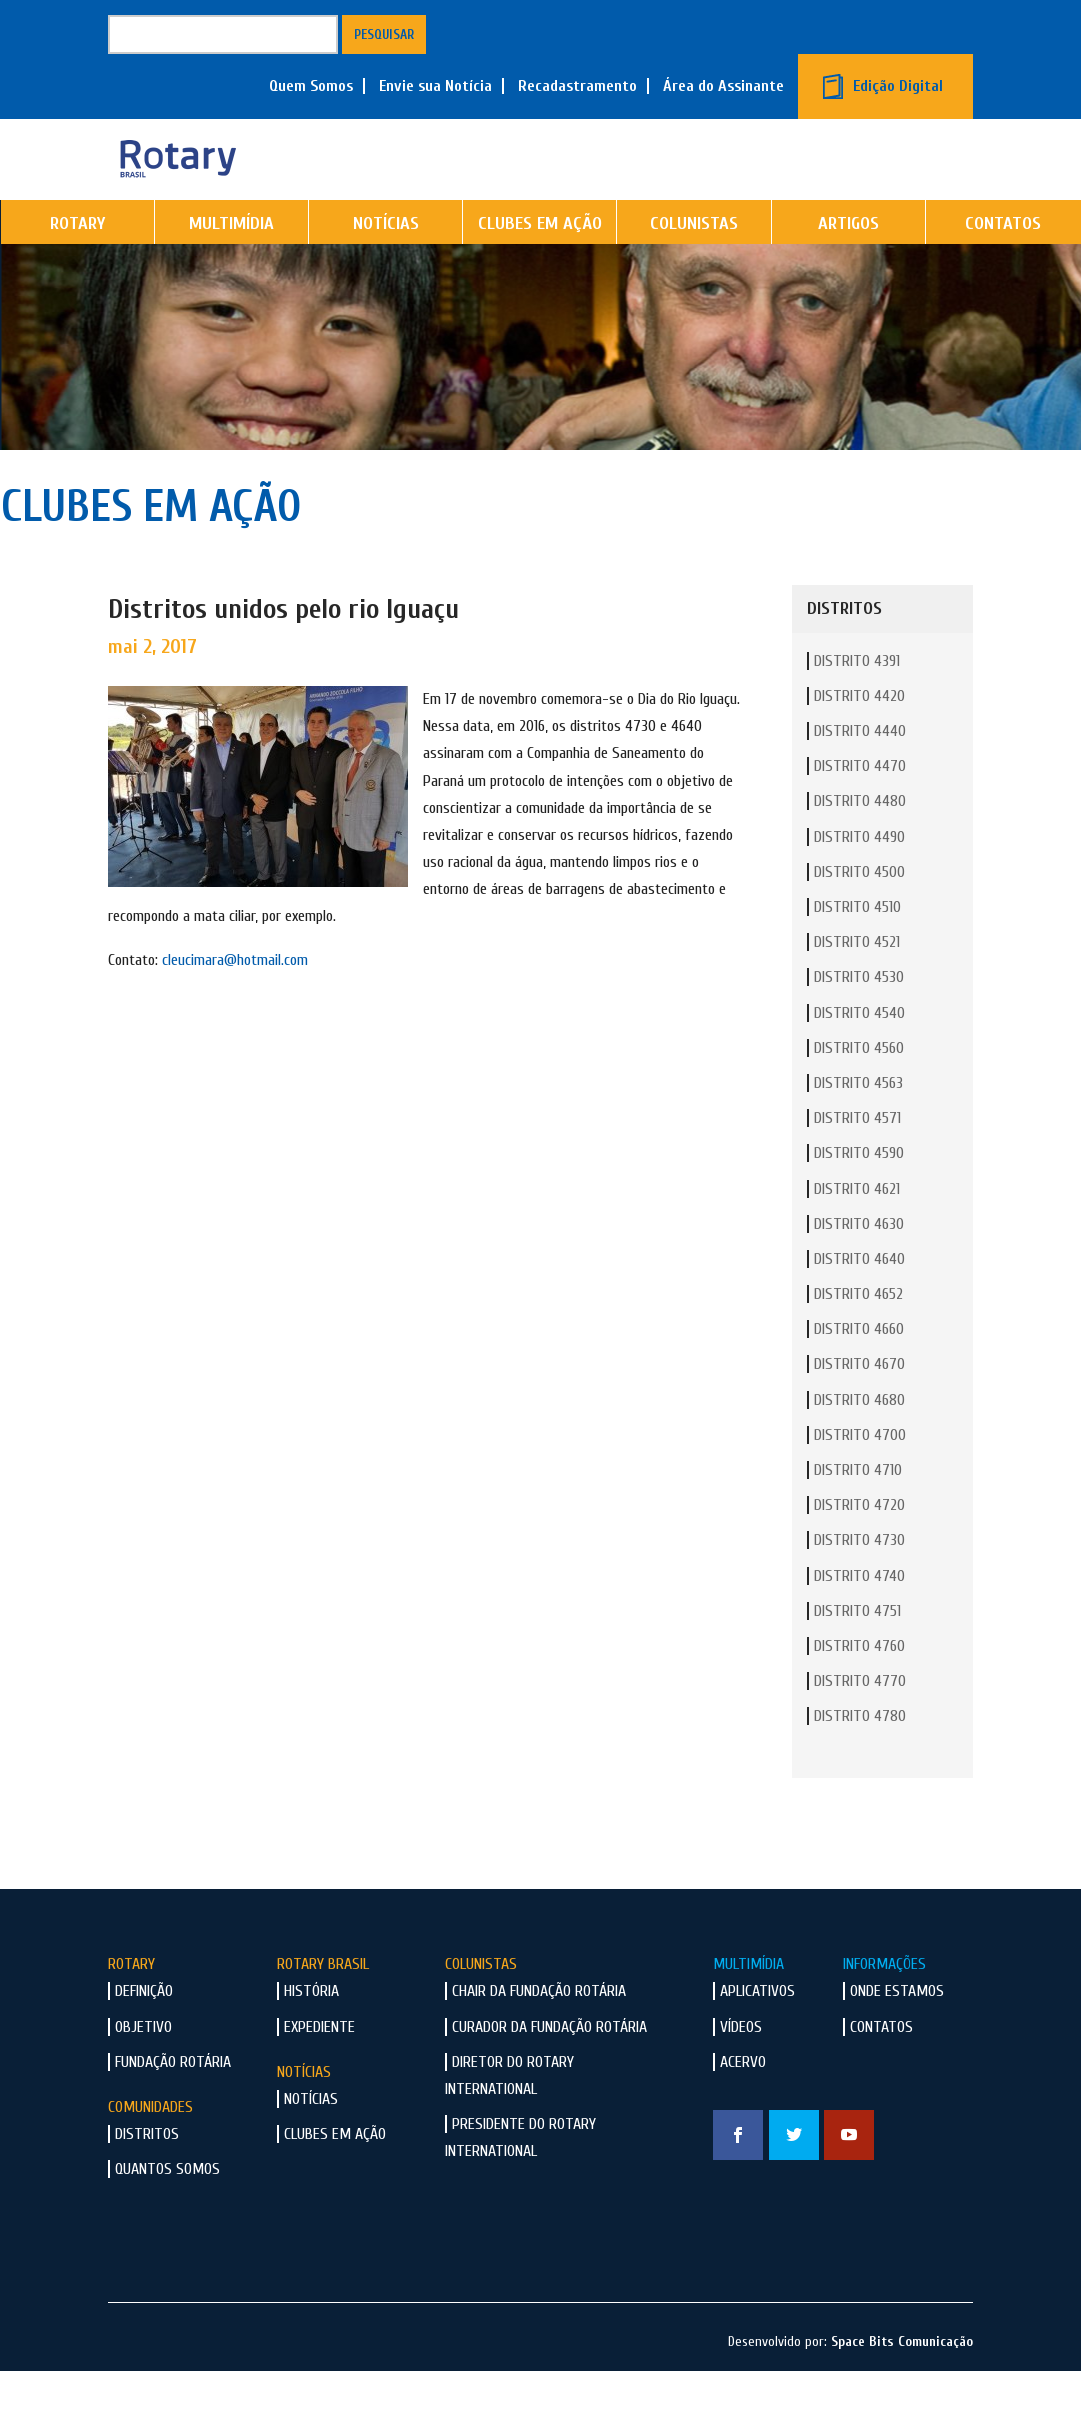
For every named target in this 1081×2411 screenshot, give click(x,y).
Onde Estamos (897, 2032)
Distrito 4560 (859, 1089)
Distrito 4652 (858, 1335)
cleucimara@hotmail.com (235, 1001)
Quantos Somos (167, 2210)
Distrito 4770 (860, 1722)
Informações (884, 2005)
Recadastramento (577, 86)
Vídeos (741, 2068)
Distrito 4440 (860, 772)
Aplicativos (757, 2032)
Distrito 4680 (859, 1441)
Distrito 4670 (859, 1405)
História (311, 2032)
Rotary (77, 264)
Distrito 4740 (859, 1617)
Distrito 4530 (859, 1018)
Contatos (881, 2068)
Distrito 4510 (857, 948)
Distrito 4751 (857, 1652)
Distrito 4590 (859, 1194)
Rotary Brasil (323, 2005)
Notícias (386, 264)
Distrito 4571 (857, 1159)
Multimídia (231, 264)
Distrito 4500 (859, 913)
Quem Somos (311, 86)
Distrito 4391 (857, 702)
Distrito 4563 (858, 1124)
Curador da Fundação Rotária (549, 2068)
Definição (144, 2032)
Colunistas (694, 264)
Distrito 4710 (858, 1511)
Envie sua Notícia (435, 86)
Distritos (147, 2175)
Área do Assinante (723, 86)
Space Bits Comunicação (902, 2382)
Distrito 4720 (859, 1546)
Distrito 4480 (860, 842)
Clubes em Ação (540, 264)
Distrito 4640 (859, 1300)
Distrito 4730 (859, 1581)
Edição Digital (898, 86)
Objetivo (143, 2068)
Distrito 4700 (860, 1476)
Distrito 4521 (857, 983)
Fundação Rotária (173, 2103)
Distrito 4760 (859, 1687)
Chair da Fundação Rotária (539, 2032)
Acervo (743, 2103)
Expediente (319, 2068)
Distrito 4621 (857, 1230)
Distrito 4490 (859, 878)
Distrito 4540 (859, 1054)
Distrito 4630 (859, 1265)
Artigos (848, 264)
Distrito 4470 (860, 807)
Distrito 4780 (860, 1757)
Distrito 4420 (859, 737)
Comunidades (150, 2148)
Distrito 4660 (859, 1370)
